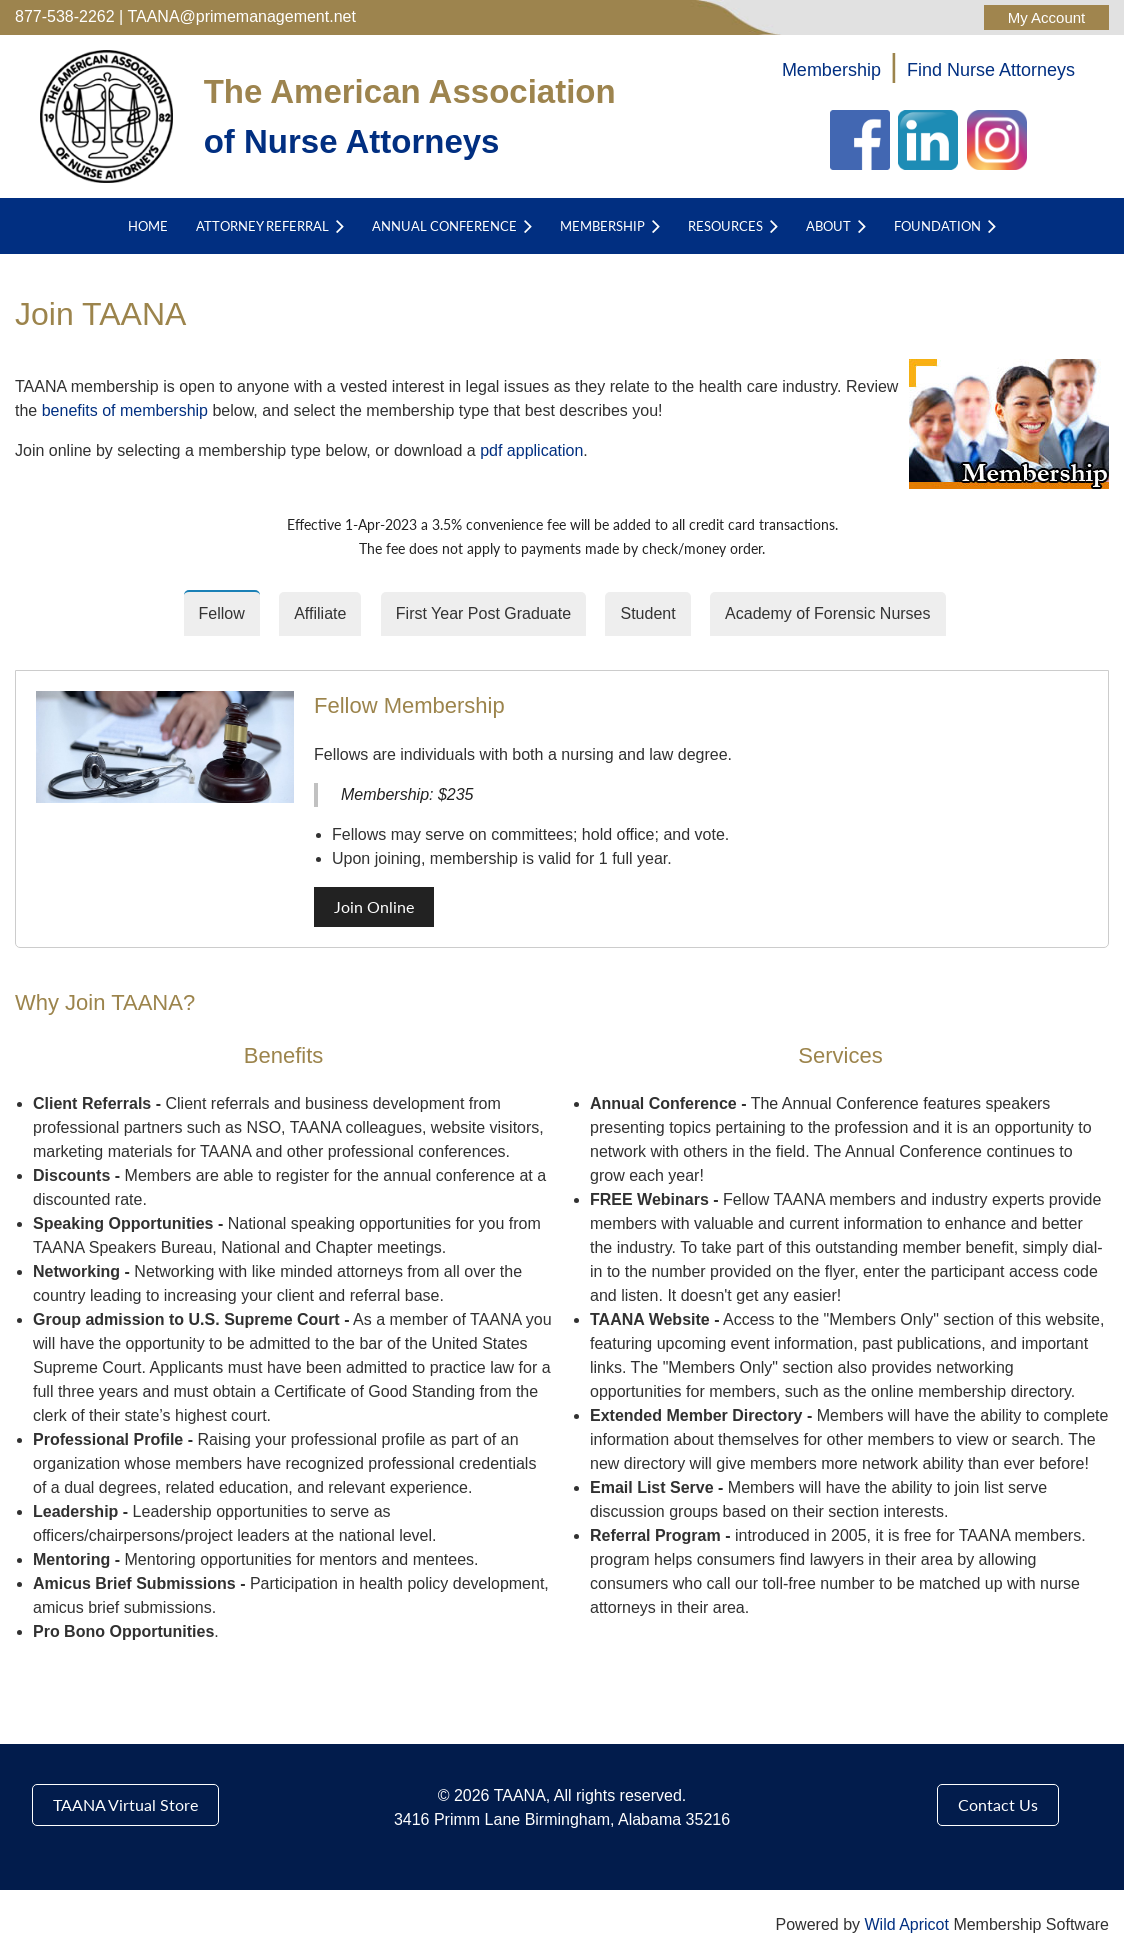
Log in (1046, 17)
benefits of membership (125, 410)
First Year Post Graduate (483, 613)
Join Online (374, 906)
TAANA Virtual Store (125, 1804)
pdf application (531, 450)
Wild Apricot (906, 1924)
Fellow (222, 613)
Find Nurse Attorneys (991, 70)
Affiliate (320, 613)
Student (647, 613)
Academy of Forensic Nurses (827, 613)
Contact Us (998, 1804)
